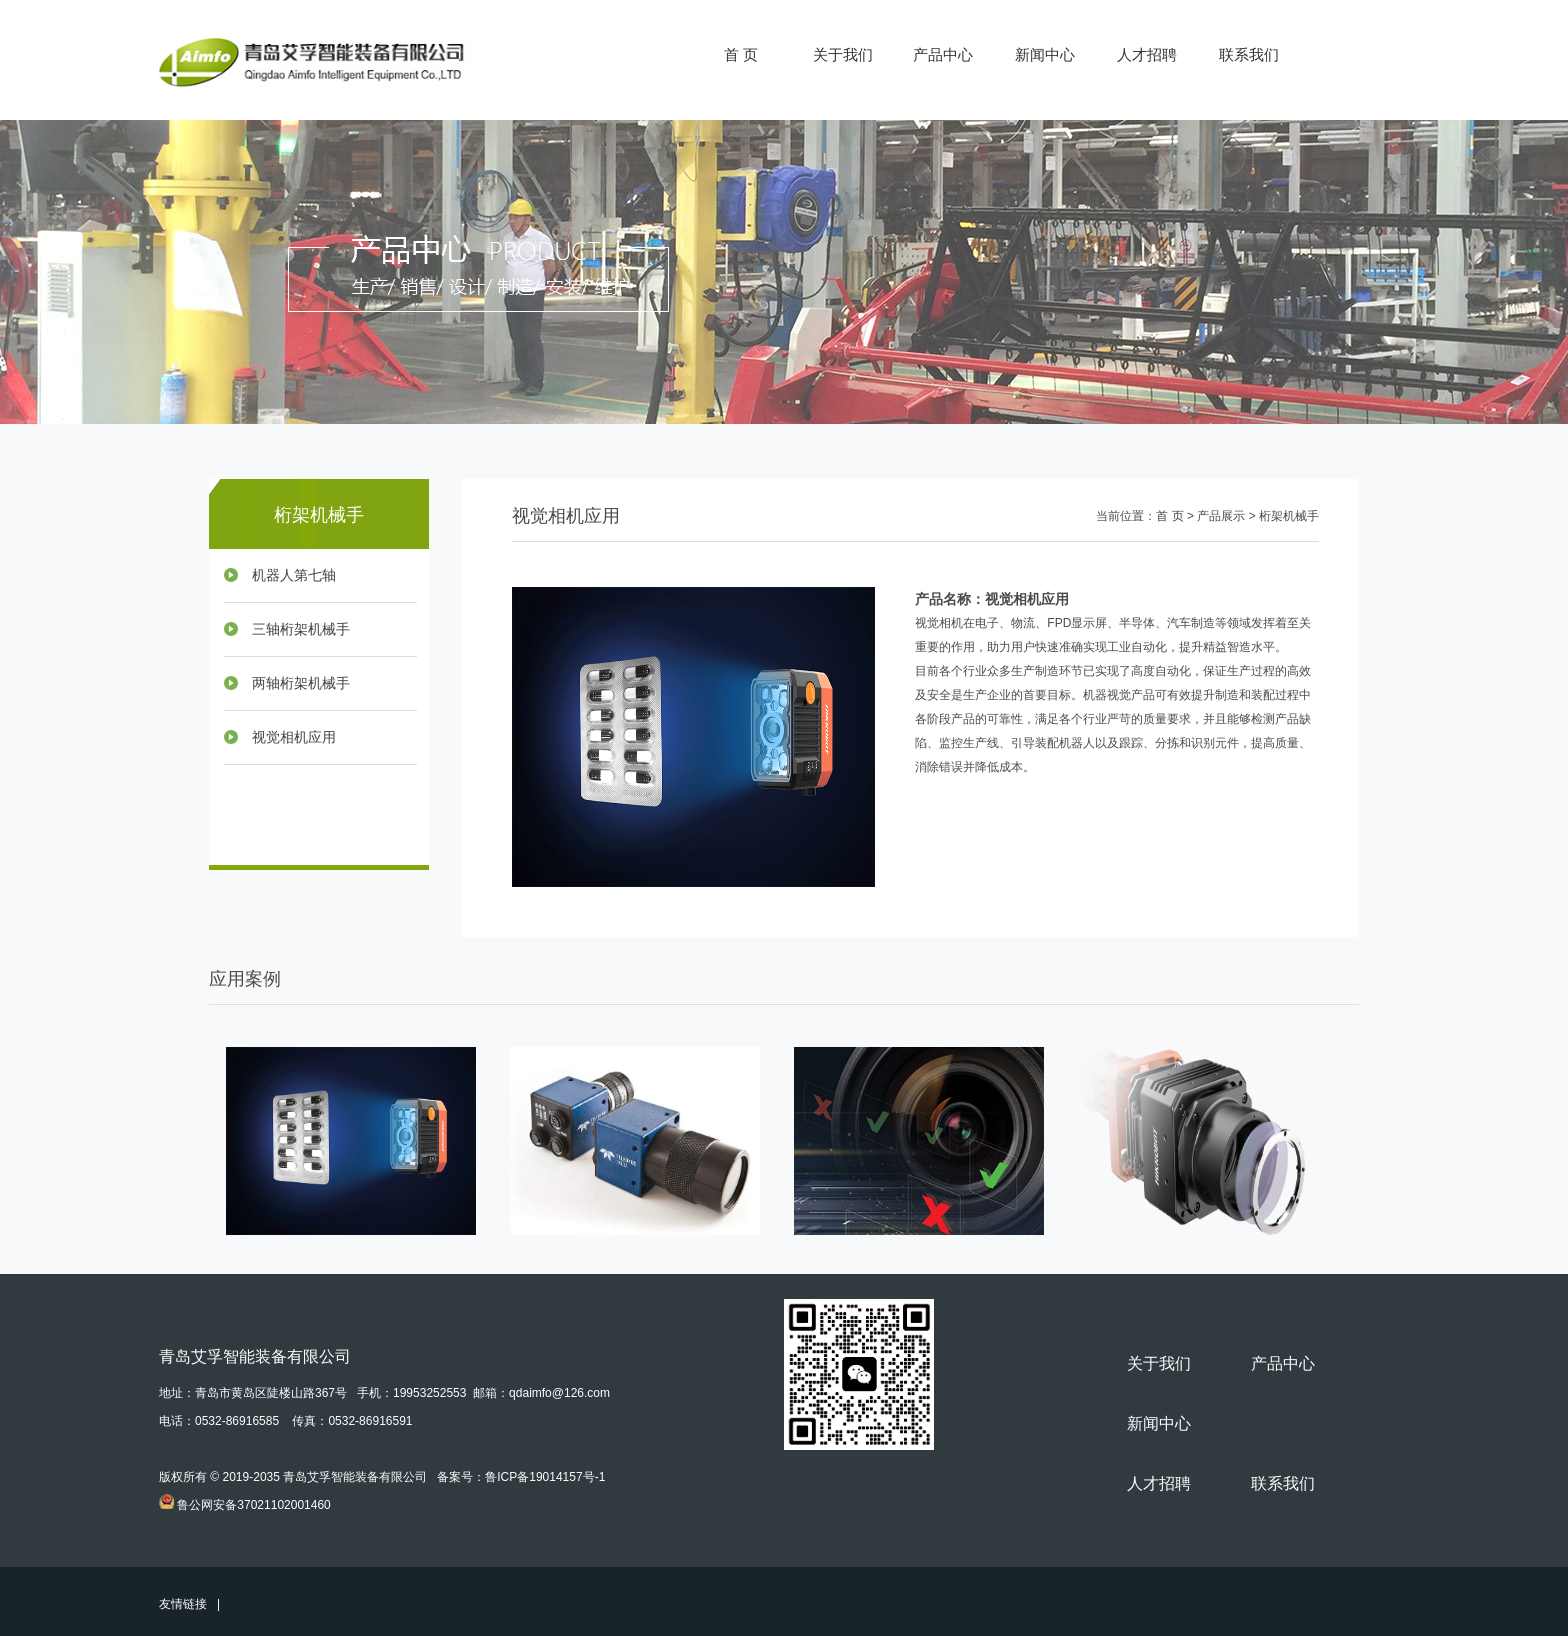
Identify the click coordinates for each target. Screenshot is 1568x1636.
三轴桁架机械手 (301, 629)
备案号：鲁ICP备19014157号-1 (521, 1477)
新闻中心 (1045, 54)
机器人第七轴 (294, 575)
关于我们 (843, 54)
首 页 (741, 54)
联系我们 (1249, 54)
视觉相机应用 (294, 737)
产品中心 (943, 54)
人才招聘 (1147, 54)
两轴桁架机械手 (301, 683)
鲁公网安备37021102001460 (253, 1505)
